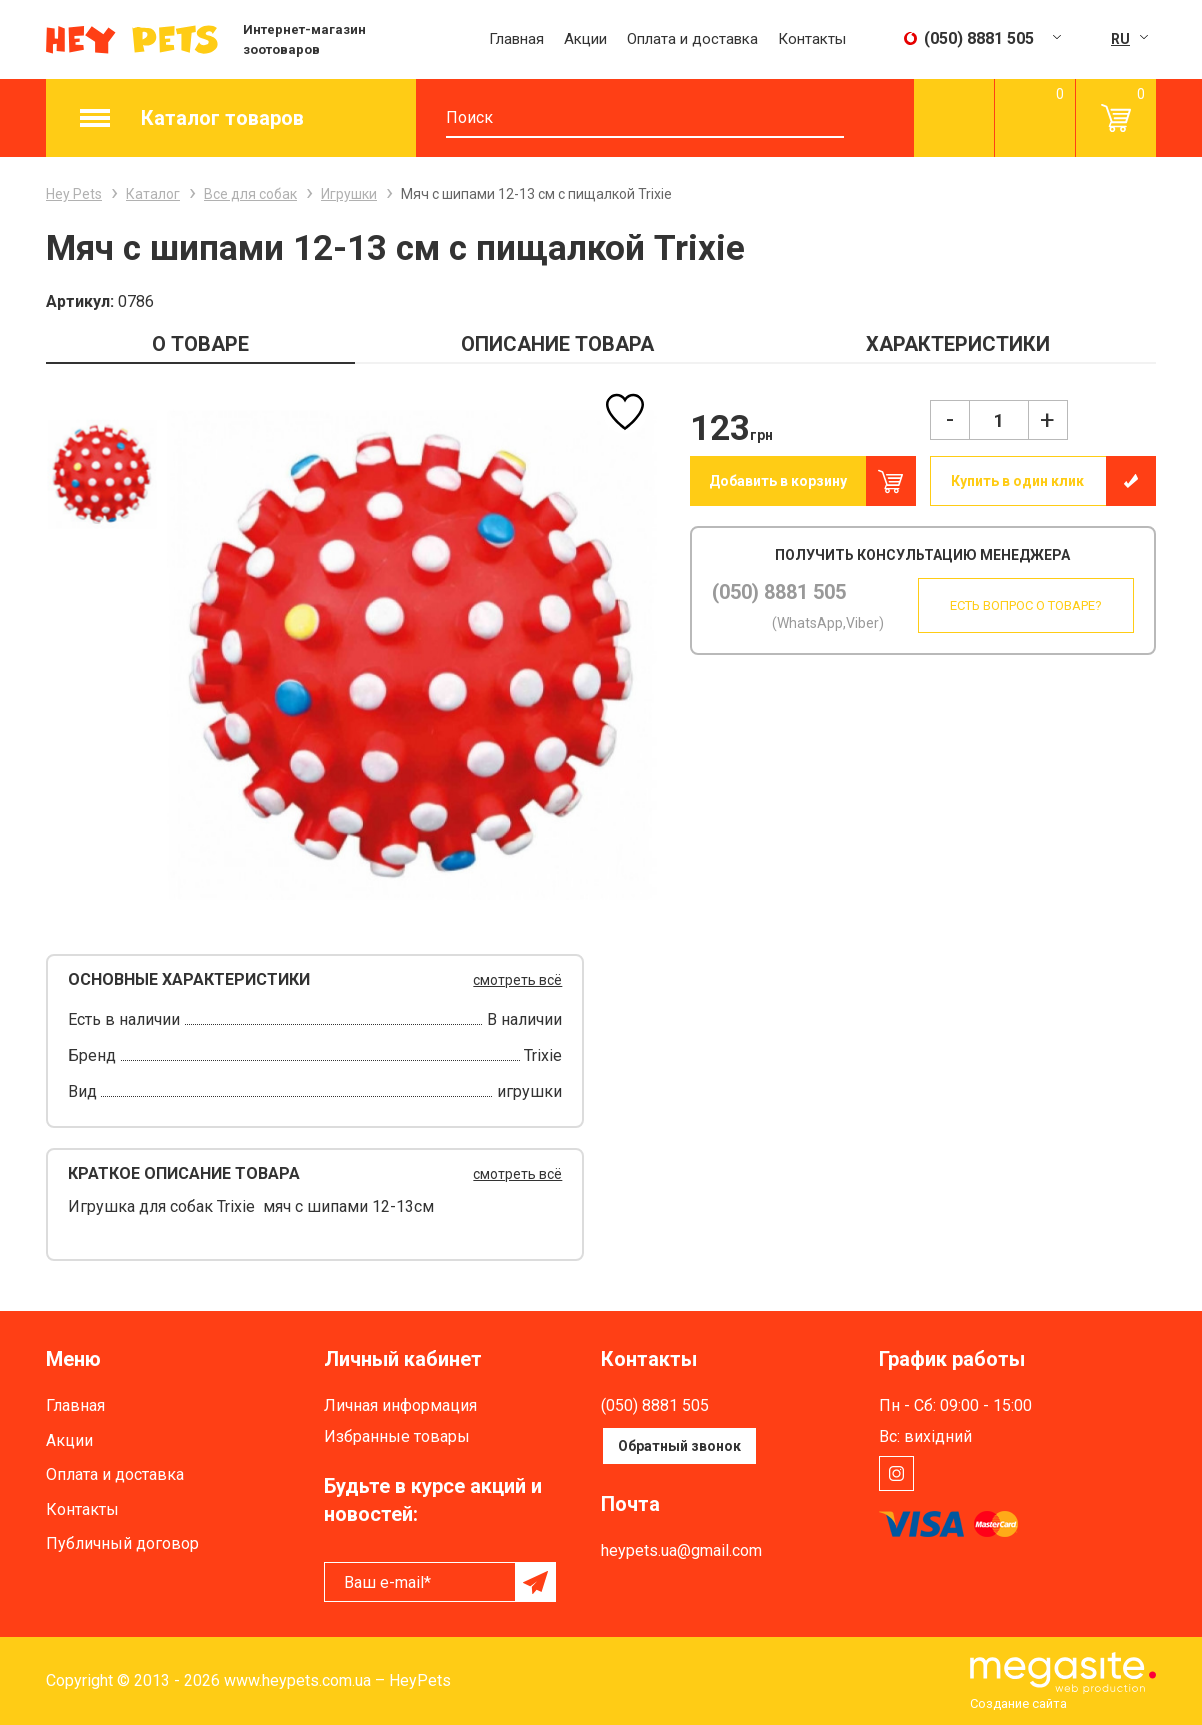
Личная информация (400, 1405)
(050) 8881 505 (779, 592)
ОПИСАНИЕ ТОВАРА (557, 344)
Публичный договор (122, 1543)
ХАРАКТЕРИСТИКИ (958, 344)
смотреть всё (517, 980)
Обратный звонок (679, 1446)
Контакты (812, 39)
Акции (585, 39)
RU (1120, 39)
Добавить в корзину (778, 481)
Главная (516, 39)
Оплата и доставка (692, 39)
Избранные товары (397, 1436)
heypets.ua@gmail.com (681, 1550)
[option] (101, 473)
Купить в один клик (1017, 481)
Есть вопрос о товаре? (1022, 605)
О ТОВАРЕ (200, 344)
